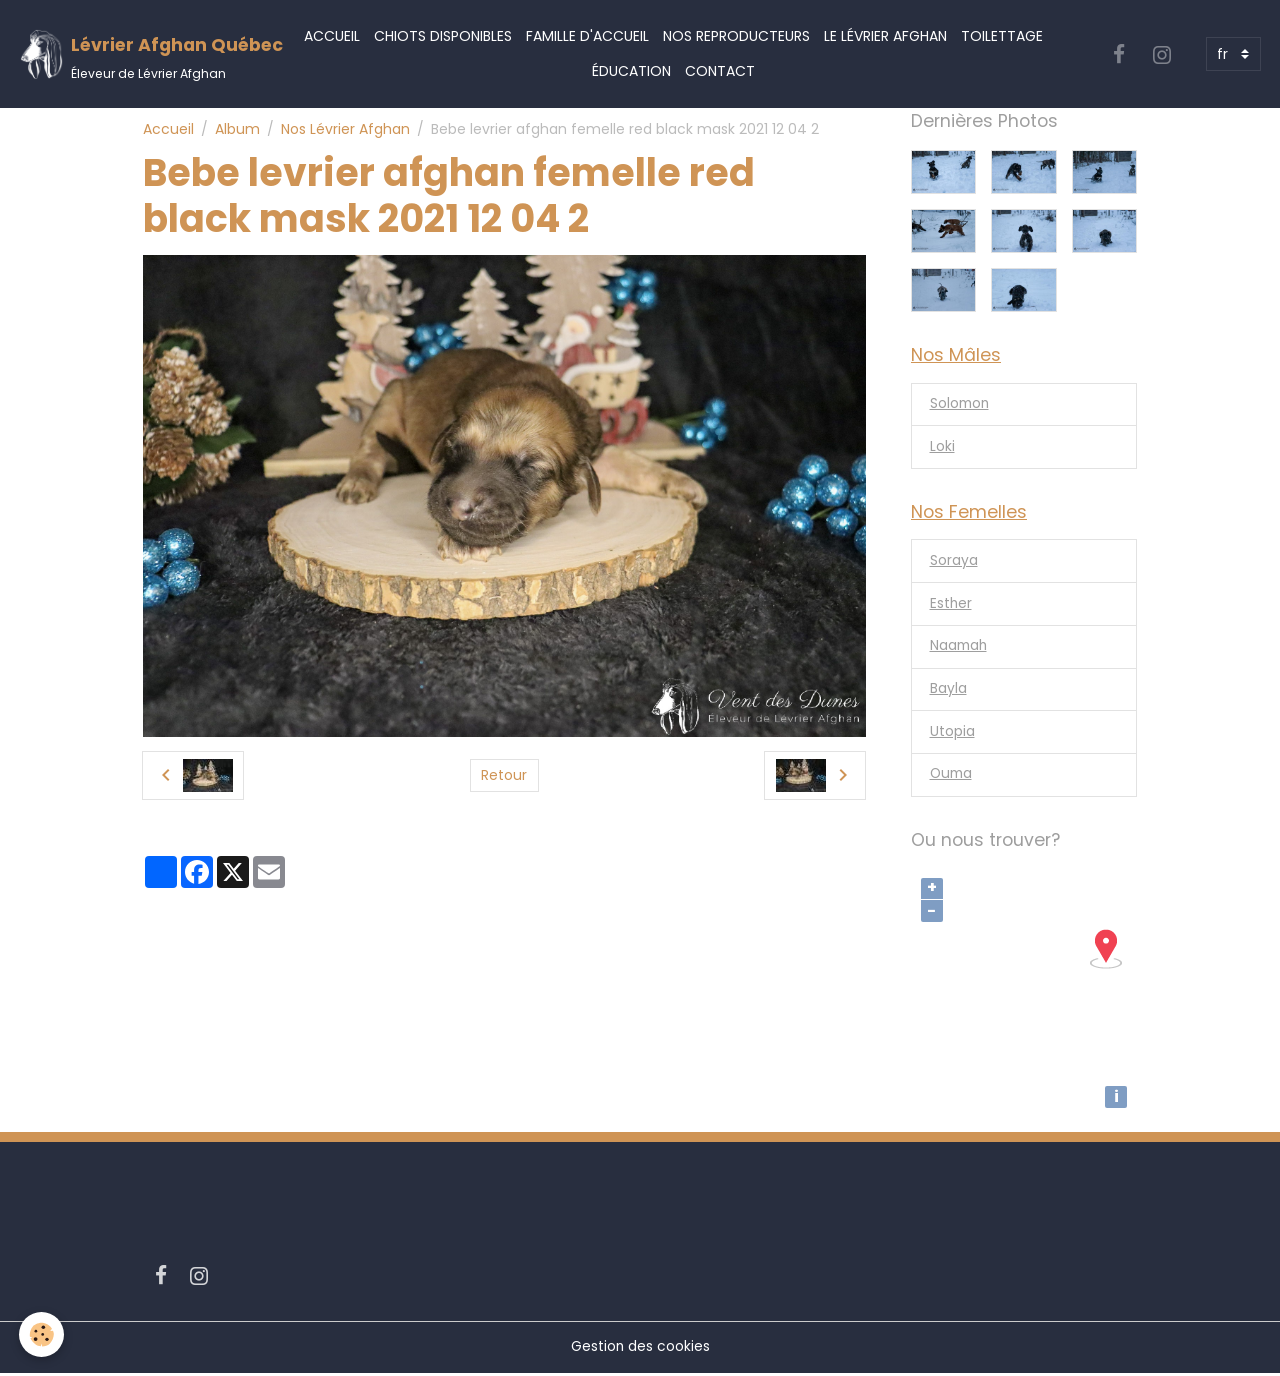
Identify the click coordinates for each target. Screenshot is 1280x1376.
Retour (504, 775)
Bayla (948, 692)
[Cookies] (42, 1334)
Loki (942, 448)
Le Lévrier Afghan (885, 36)
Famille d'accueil (587, 36)
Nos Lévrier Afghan (345, 129)
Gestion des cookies (640, 1350)
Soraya (954, 563)
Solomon (961, 405)
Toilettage (1002, 36)
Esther (951, 606)
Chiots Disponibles (443, 36)
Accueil (332, 36)
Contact (720, 71)
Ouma (952, 778)
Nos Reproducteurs (736, 36)
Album (237, 129)
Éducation (631, 71)
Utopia (952, 735)
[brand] (136, 54)
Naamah (960, 649)
